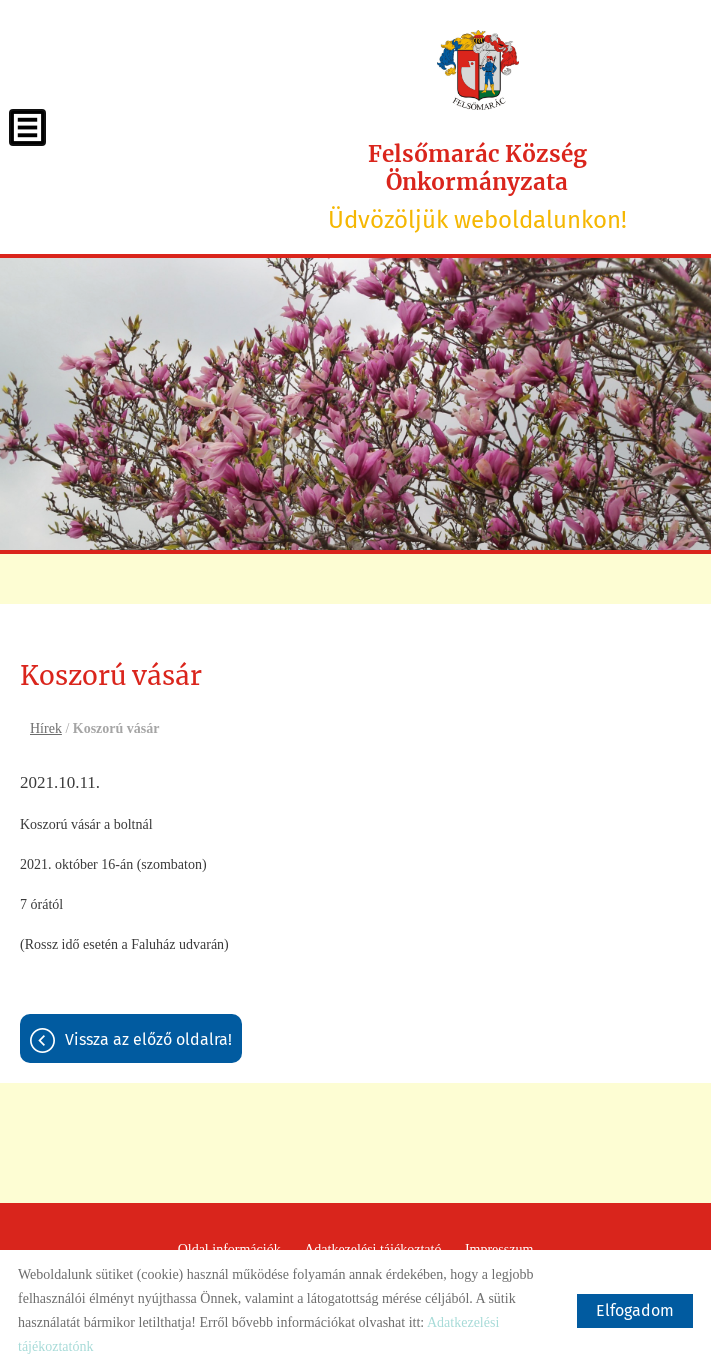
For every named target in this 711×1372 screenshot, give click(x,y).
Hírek (46, 728)
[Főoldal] (477, 70)
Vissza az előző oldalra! (148, 1039)
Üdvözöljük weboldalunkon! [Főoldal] (477, 187)
